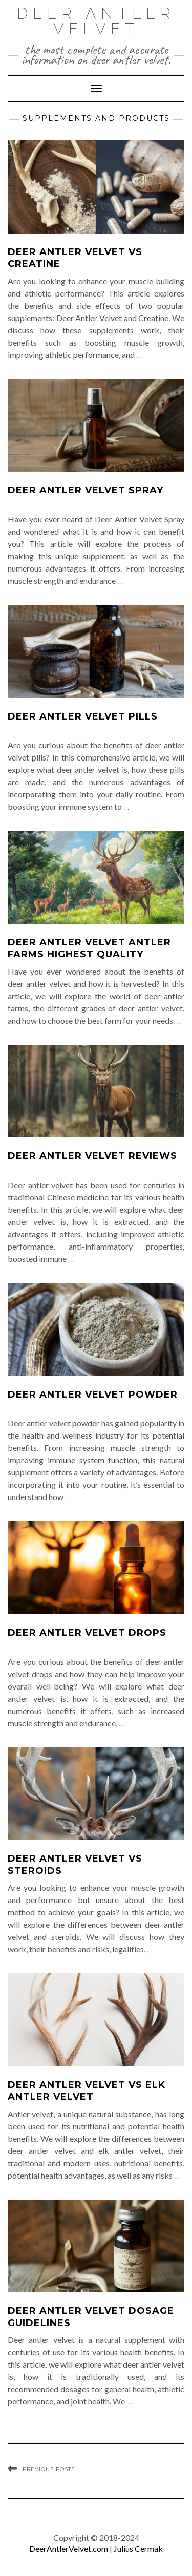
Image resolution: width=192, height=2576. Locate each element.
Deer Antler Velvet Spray (85, 490)
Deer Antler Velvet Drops (87, 1632)
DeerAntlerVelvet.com (68, 2548)
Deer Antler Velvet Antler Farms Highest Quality (89, 948)
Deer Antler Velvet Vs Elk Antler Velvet (86, 2090)
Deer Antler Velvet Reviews (92, 1156)
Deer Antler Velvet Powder (93, 1394)
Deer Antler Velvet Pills (83, 716)
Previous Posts (49, 2469)
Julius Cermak (138, 2548)
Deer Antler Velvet (96, 21)
